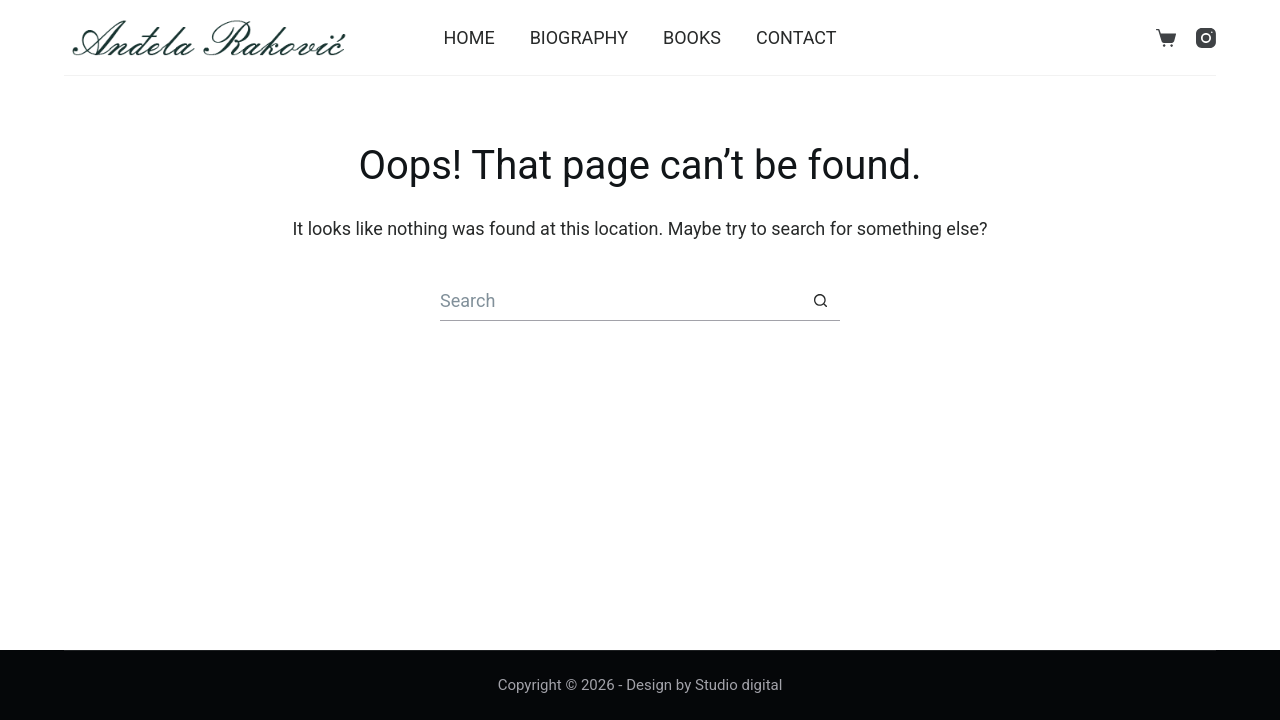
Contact (796, 37)
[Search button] (820, 301)
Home (468, 37)
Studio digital (738, 685)
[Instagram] (1206, 38)
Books (692, 37)
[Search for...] (620, 301)
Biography (579, 37)
